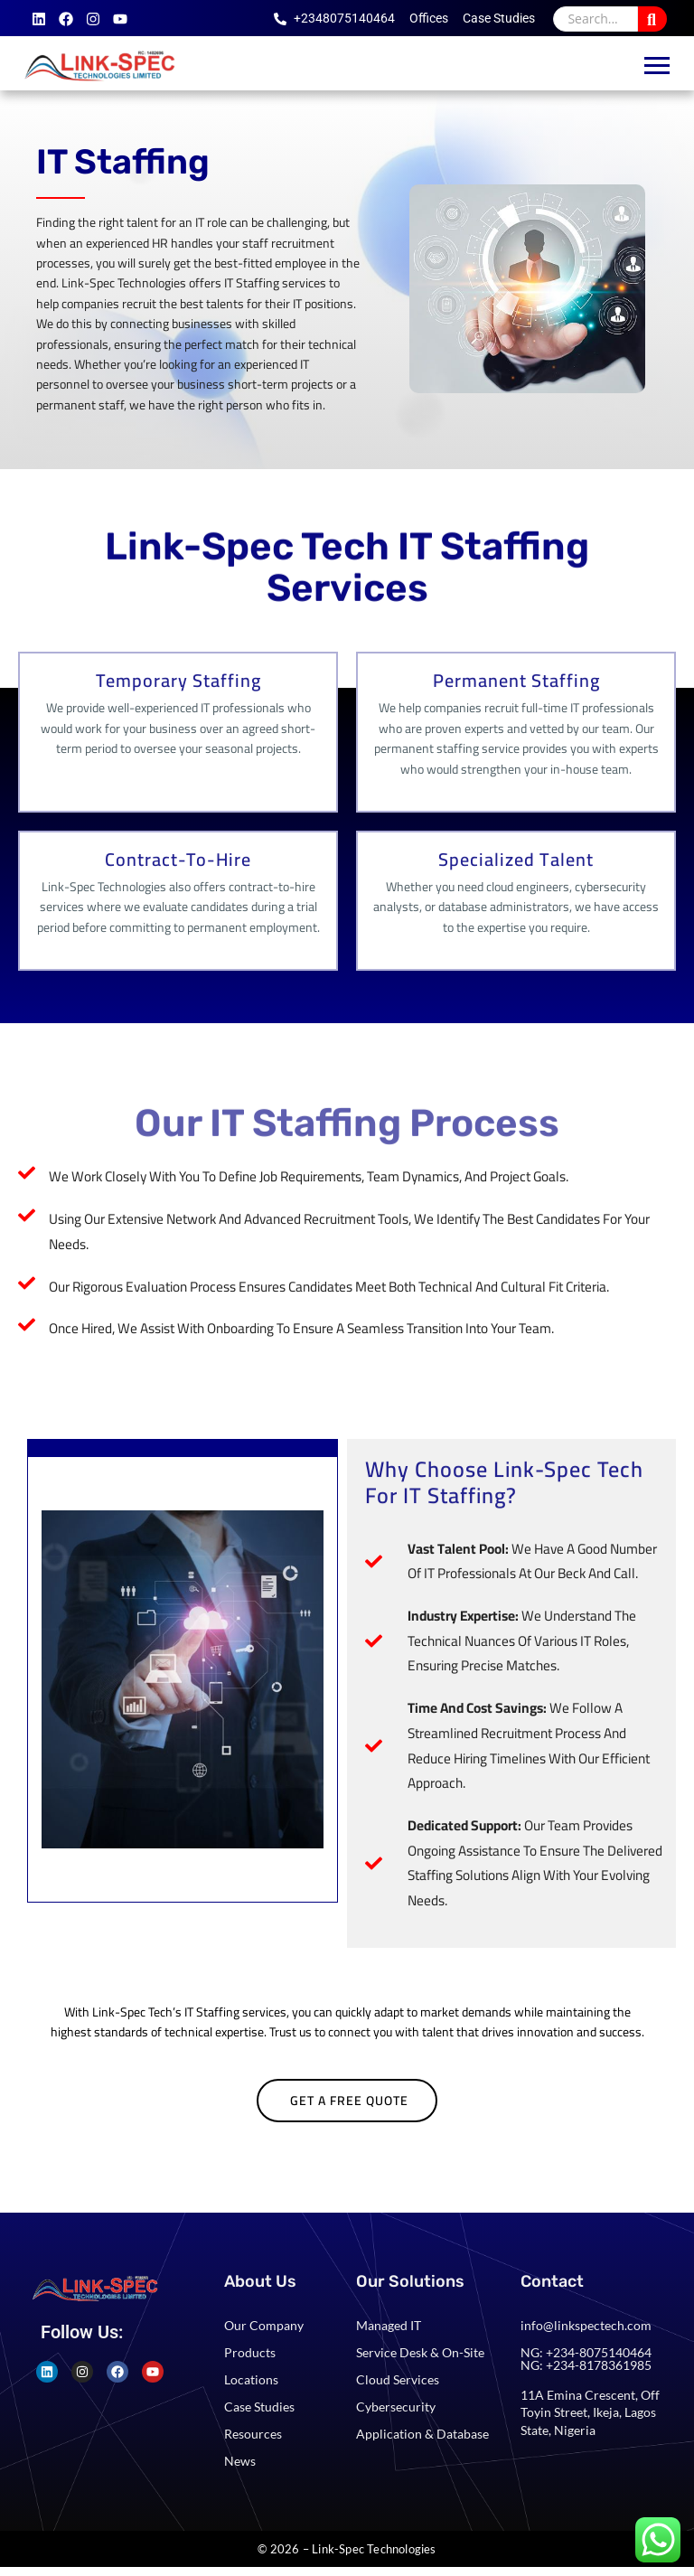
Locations (251, 2379)
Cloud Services (397, 2379)
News (240, 2460)
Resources (253, 2433)
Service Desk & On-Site (420, 2352)
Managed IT (388, 2325)
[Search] (595, 18)
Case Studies (259, 2406)
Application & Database (422, 2433)
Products (250, 2352)
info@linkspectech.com (586, 2325)
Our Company (264, 2325)
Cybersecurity (396, 2406)
